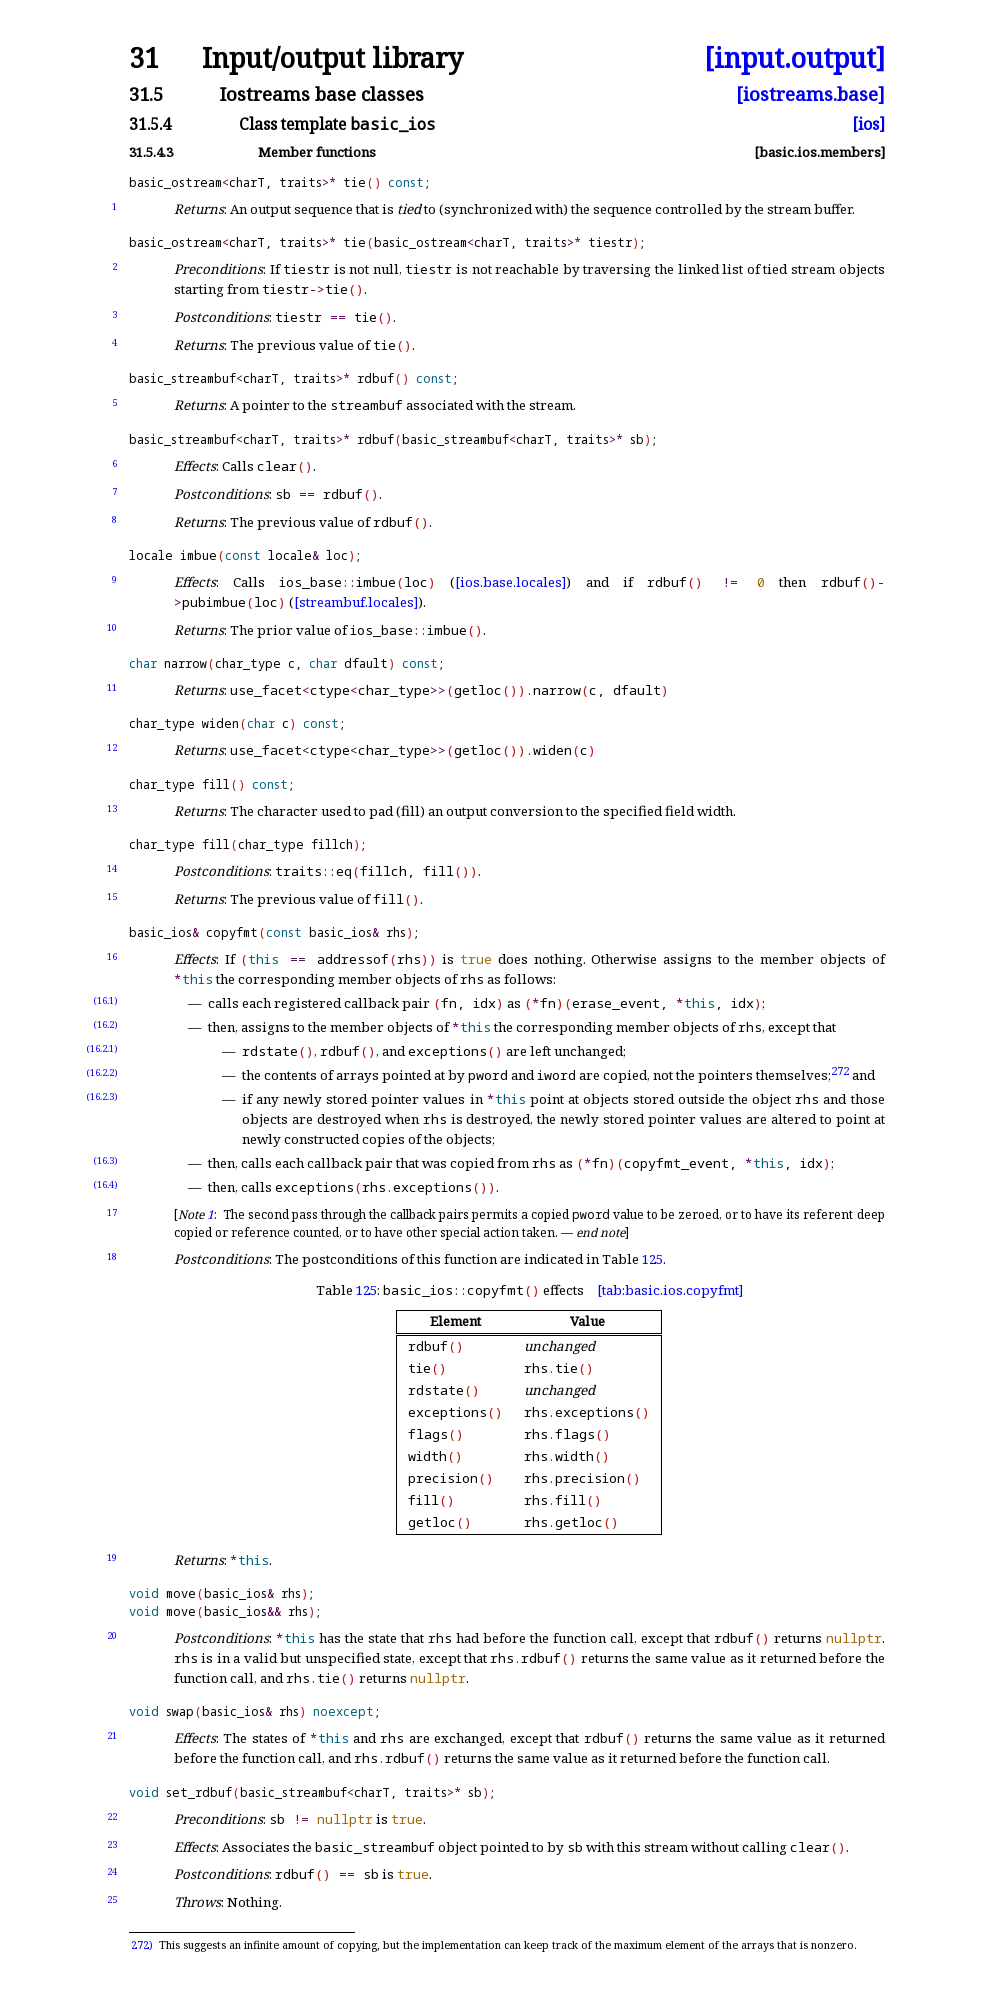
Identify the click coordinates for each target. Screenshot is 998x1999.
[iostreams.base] (810, 94)
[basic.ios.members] (819, 152)
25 (112, 1899)
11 (112, 687)
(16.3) (105, 1160)
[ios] (868, 125)
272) (142, 1945)
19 (112, 1557)
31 (144, 58)
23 (112, 1844)
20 (112, 1635)
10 (112, 627)
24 (112, 1871)
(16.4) (105, 1184)
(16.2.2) (102, 1072)
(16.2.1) (102, 1048)
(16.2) (105, 1024)
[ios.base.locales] (510, 582)
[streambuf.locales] (356, 602)
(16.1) (105, 1000)
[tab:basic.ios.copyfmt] (670, 1290)
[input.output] (794, 58)
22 (112, 1816)
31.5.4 (150, 125)
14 (112, 868)
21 (112, 1735)
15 (112, 896)
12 (112, 747)
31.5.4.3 (151, 152)
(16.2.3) (102, 1096)
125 (652, 1259)
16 (112, 956)
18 (112, 1256)
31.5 (146, 94)
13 (112, 808)
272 (840, 1070)
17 (112, 1212)
